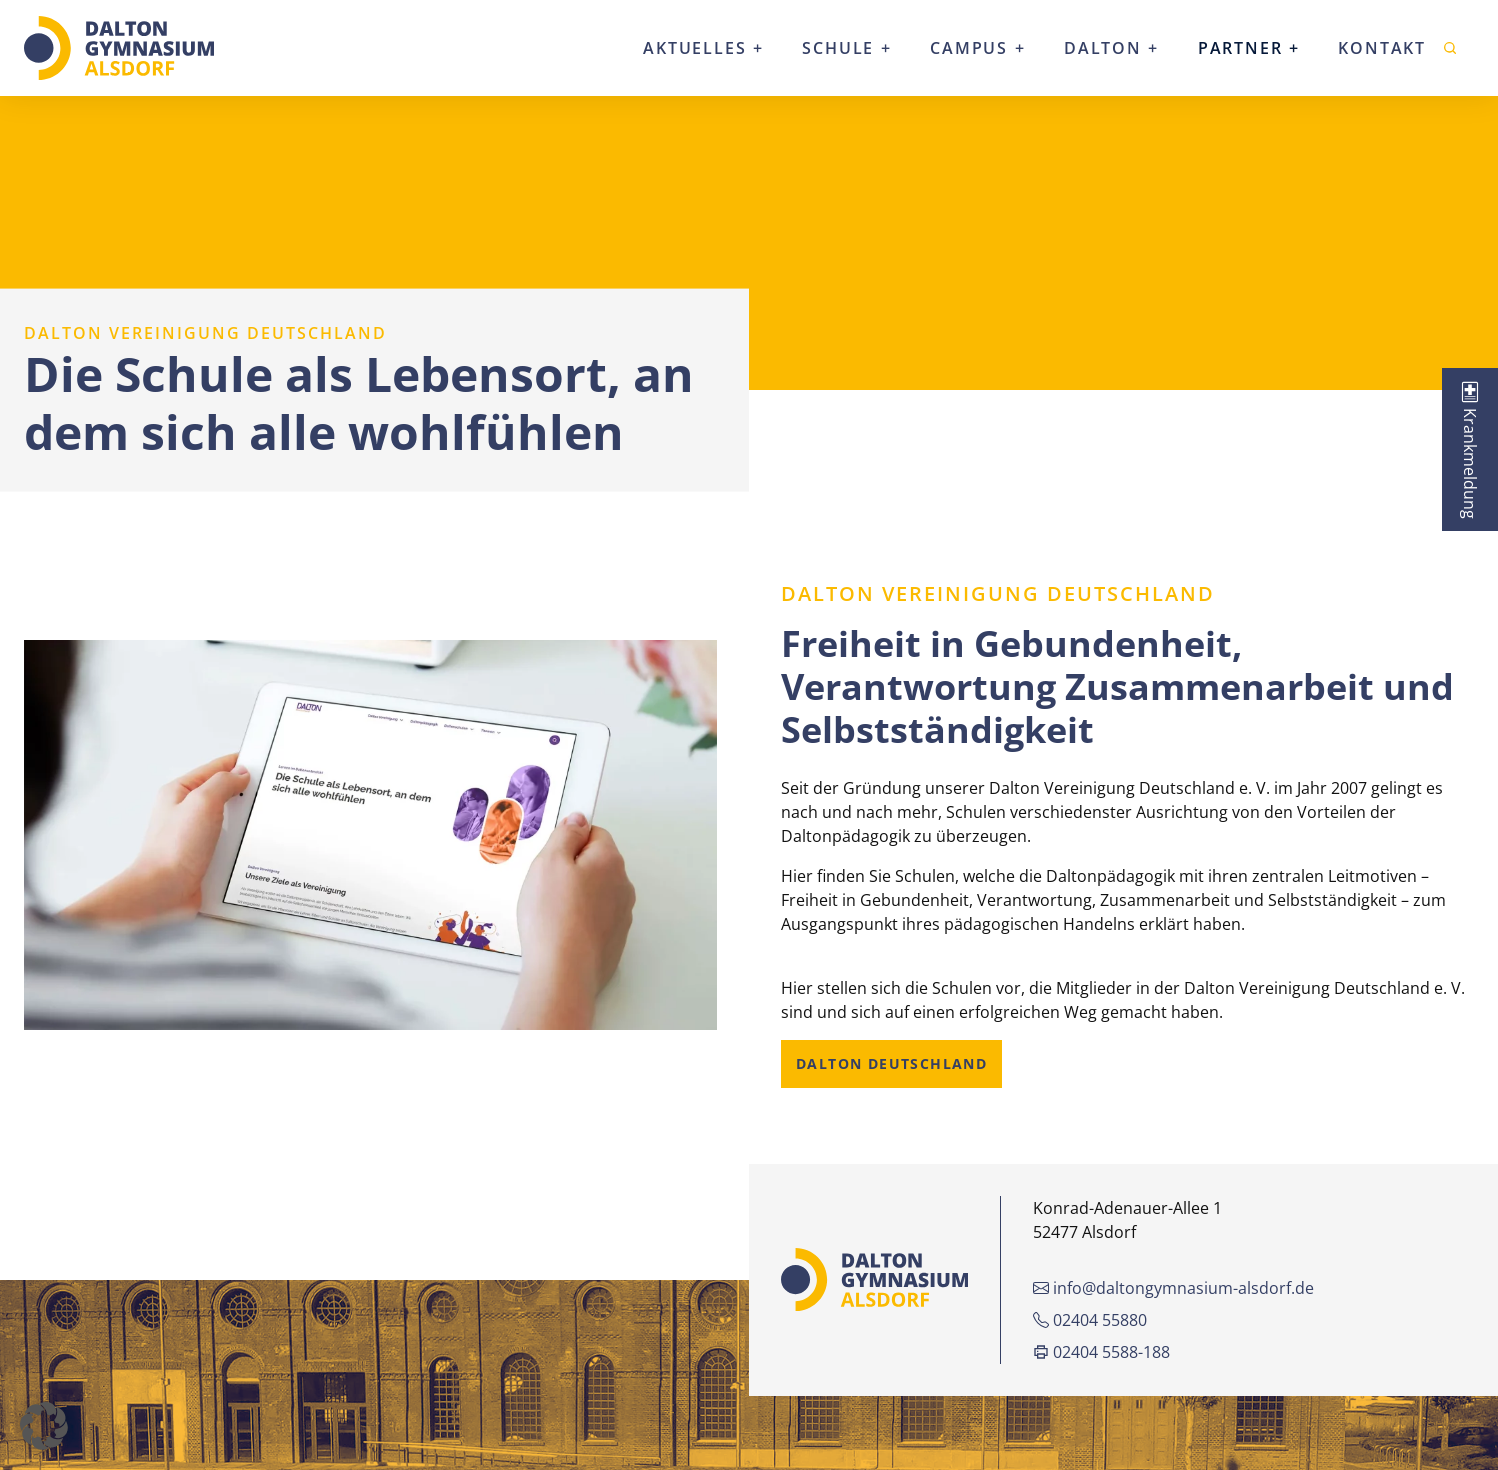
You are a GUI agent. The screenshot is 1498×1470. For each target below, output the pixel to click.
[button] (44, 1426)
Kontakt (1382, 48)
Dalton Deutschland (891, 1063)
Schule (838, 48)
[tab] (1470, 449)
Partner (1240, 48)
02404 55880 (1090, 1320)
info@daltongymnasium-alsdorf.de (1173, 1288)
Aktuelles (694, 48)
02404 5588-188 (1101, 1352)
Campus (969, 48)
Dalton (1103, 48)
